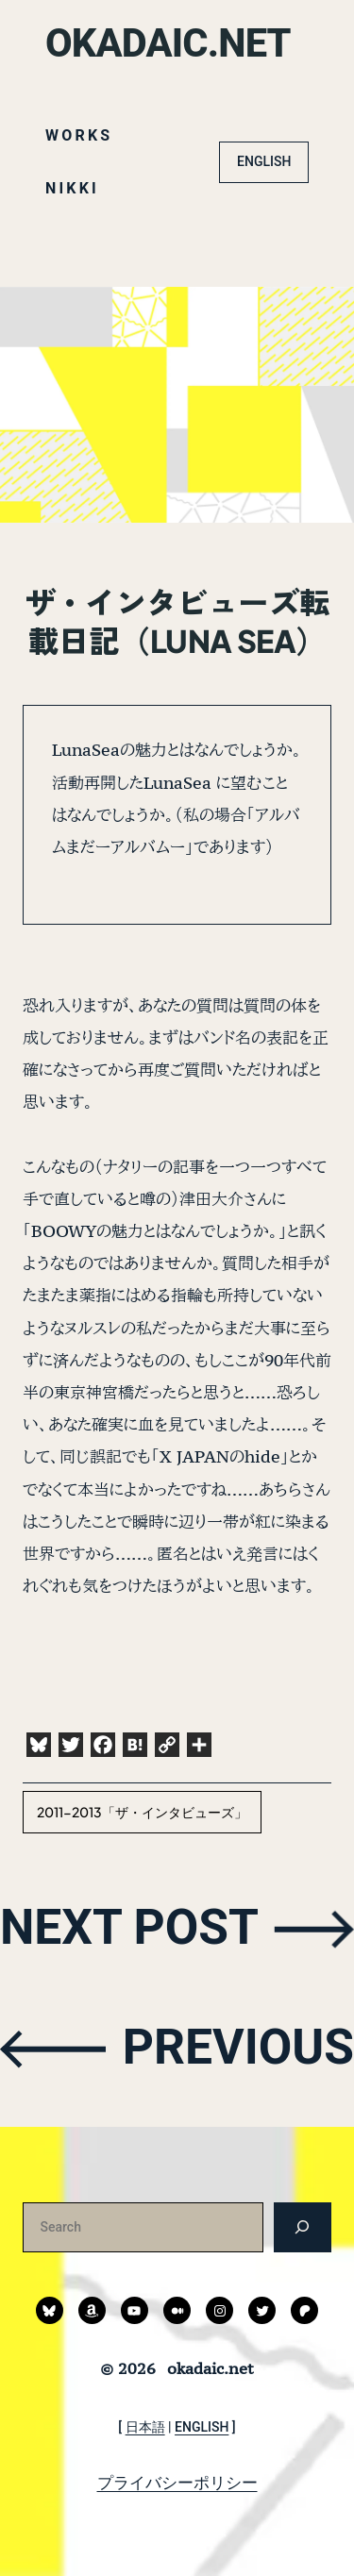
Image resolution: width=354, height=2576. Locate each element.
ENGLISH (264, 161)
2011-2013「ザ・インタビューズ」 (142, 1811)
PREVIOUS (237, 2047)
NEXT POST (130, 1927)
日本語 (145, 2426)
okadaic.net (168, 43)
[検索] (302, 2227)
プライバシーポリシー (177, 2482)
